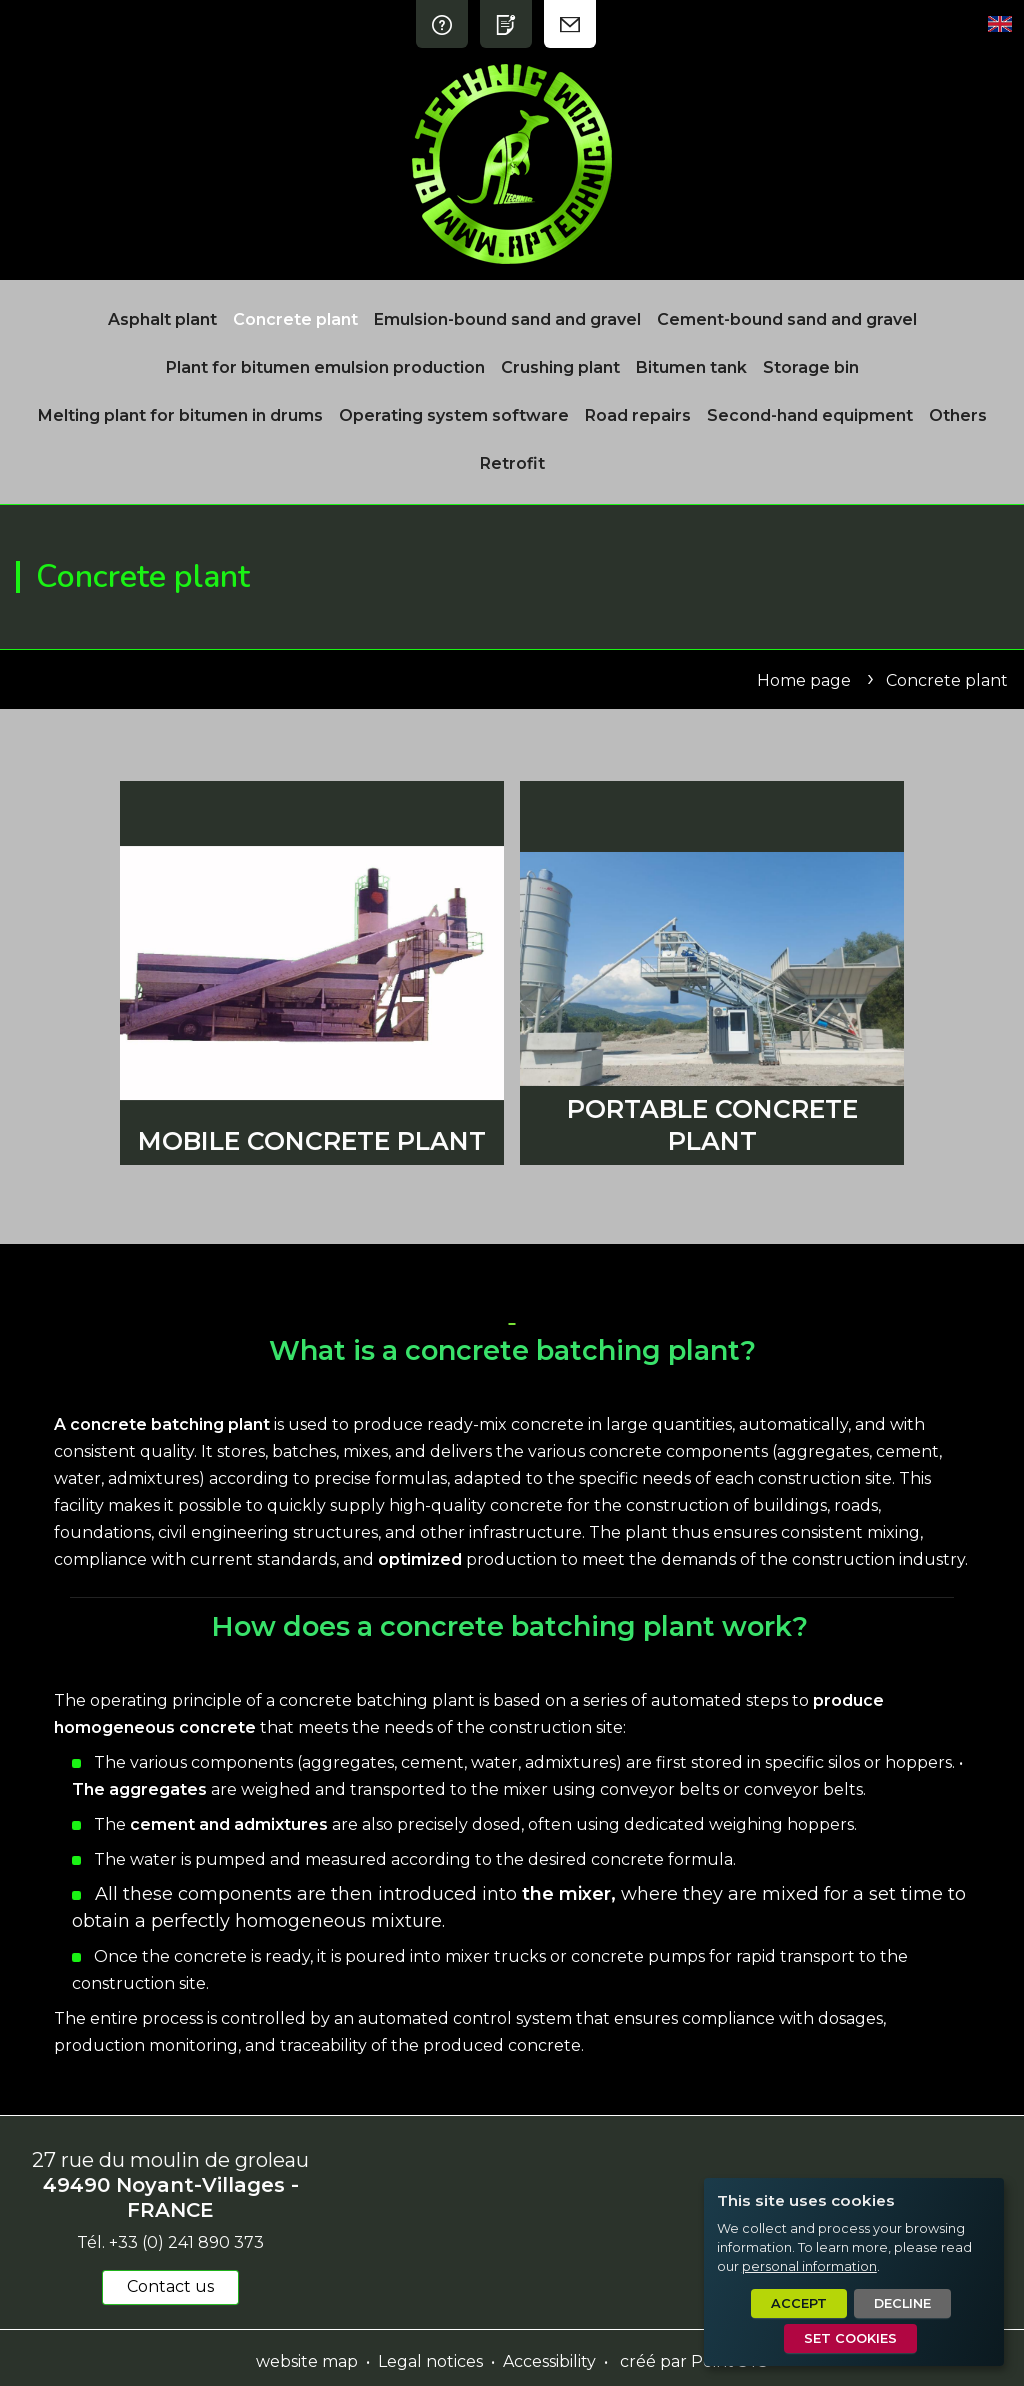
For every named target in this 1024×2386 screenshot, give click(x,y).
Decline (902, 2303)
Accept (799, 2303)
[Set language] (1000, 24)
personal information (809, 2266)
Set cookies (850, 2338)
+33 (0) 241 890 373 (186, 2242)
